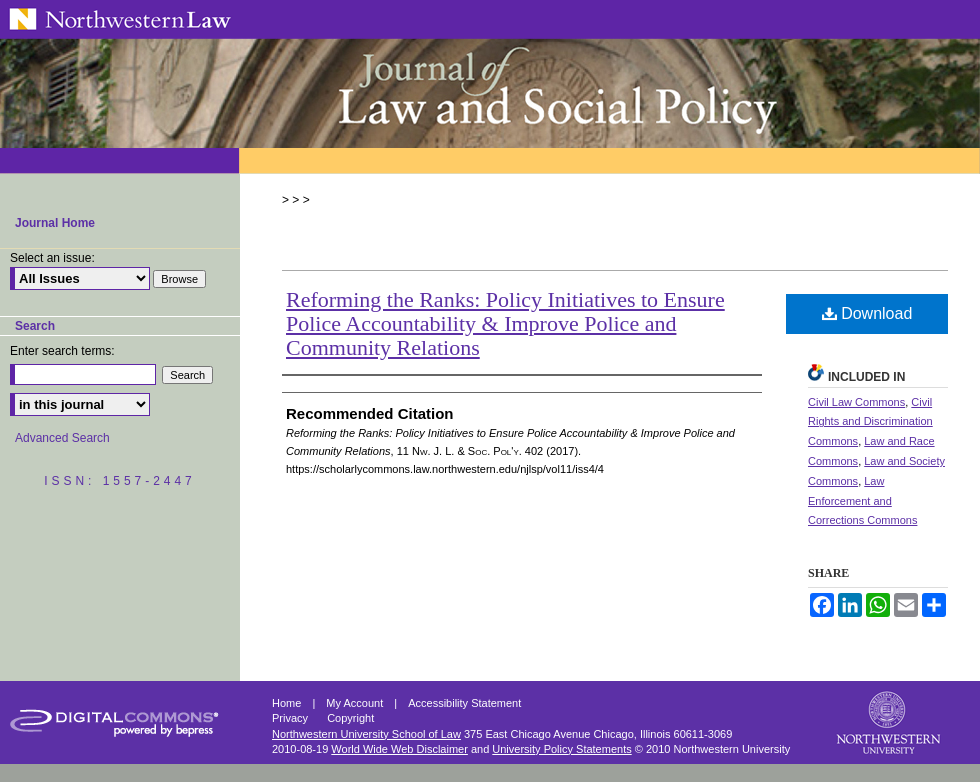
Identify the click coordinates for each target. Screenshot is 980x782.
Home (288, 703)
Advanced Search (62, 438)
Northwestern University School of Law (366, 734)
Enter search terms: (62, 351)
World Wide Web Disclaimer (399, 749)
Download (867, 313)
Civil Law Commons (856, 402)
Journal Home (55, 223)
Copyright (350, 718)
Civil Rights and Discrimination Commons (870, 422)
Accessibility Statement (464, 703)
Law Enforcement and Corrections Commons (862, 501)
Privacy (291, 718)
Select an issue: (52, 258)
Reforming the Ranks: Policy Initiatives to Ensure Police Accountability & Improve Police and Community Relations (505, 323)
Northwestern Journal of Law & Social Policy (490, 93)
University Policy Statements (561, 749)
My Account (356, 703)
